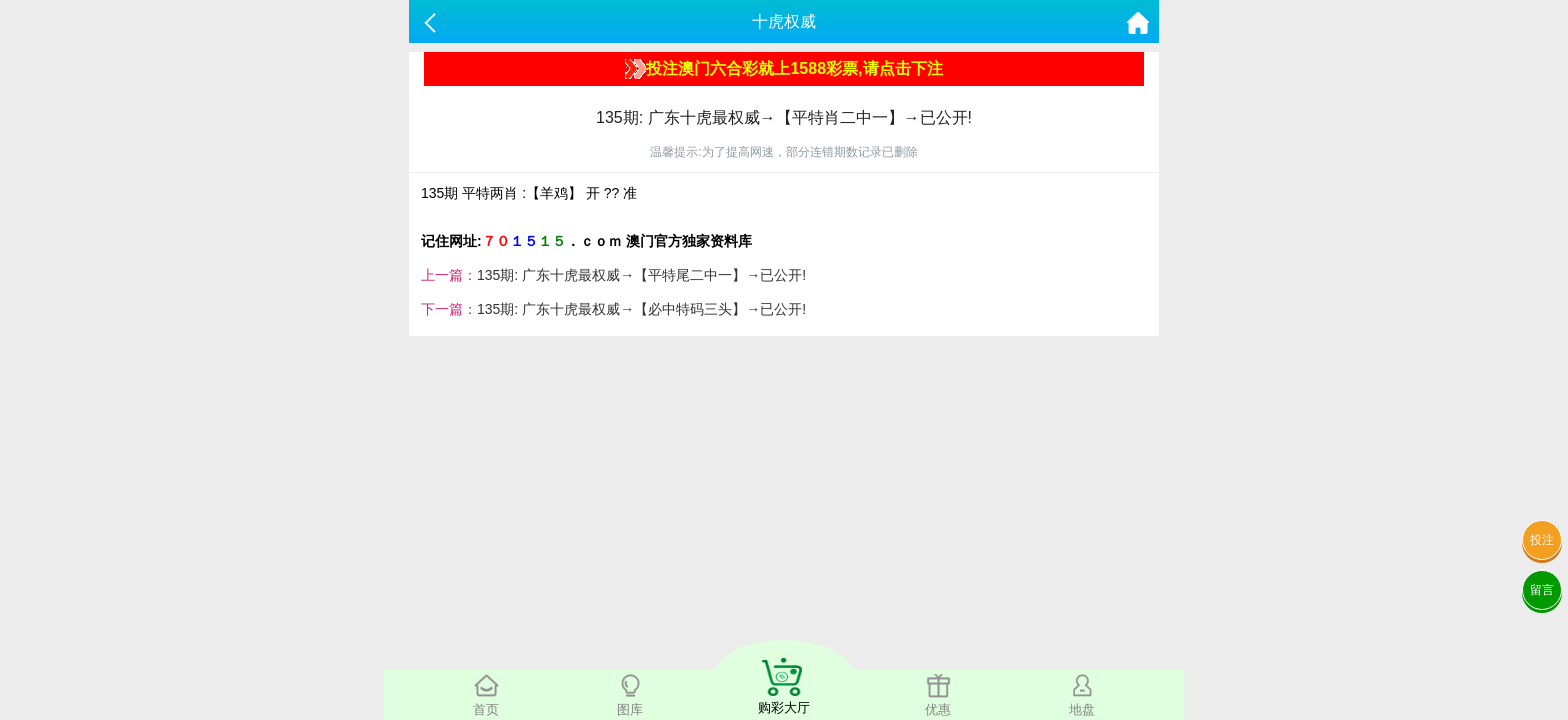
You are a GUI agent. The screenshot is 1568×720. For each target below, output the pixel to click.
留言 (1542, 590)
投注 (1542, 540)
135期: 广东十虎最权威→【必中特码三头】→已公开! (641, 309)
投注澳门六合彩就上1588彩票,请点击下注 (783, 69)
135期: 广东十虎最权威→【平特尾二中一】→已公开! (641, 275)
